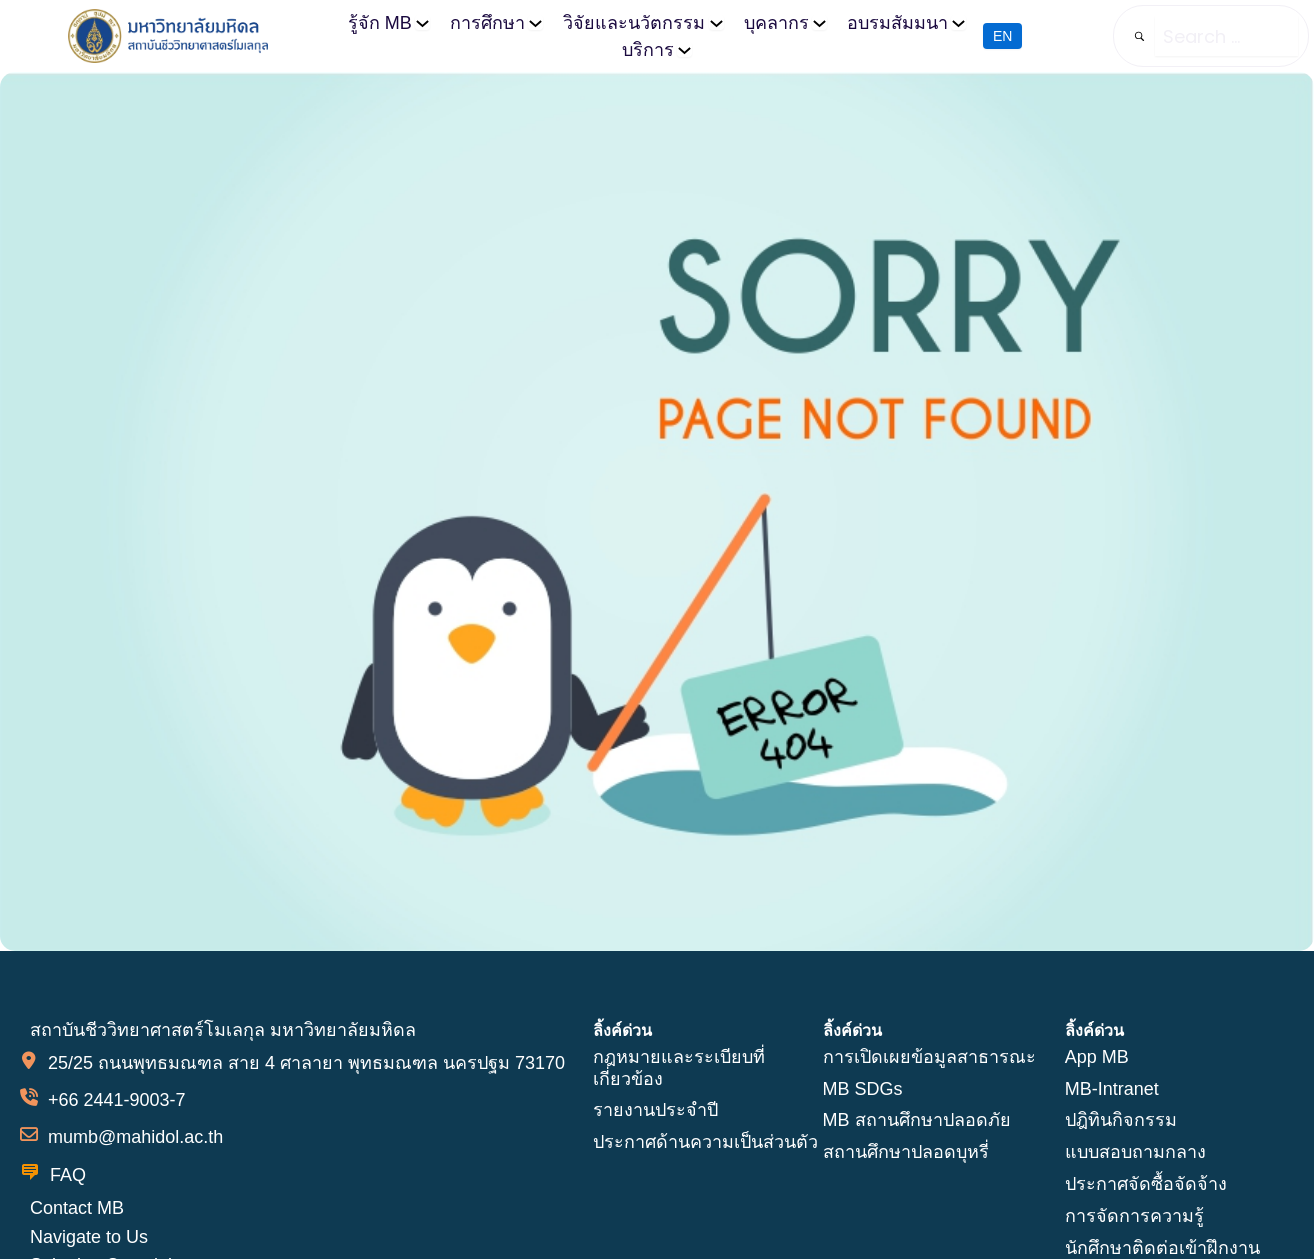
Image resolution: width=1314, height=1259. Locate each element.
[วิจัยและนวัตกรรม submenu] (716, 22)
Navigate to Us (89, 1236)
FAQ (68, 1174)
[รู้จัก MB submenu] (423, 22)
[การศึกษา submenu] (536, 22)
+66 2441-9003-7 (117, 1100)
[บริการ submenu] (684, 49)
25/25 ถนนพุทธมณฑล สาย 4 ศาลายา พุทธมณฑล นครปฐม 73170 (306, 1063)
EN (1002, 37)
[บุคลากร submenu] (819, 22)
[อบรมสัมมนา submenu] (957, 22)
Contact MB (77, 1207)
